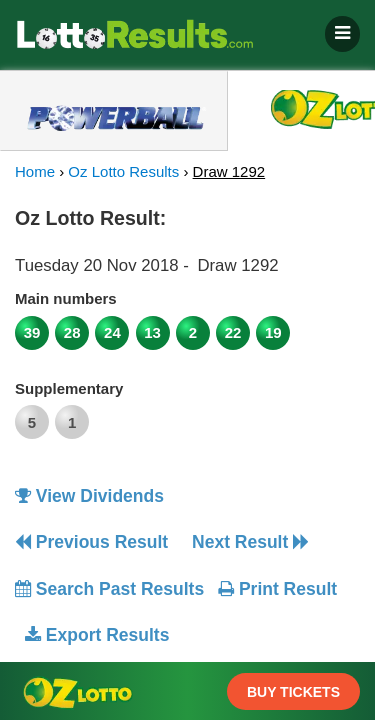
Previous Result (91, 542)
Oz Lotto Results (123, 171)
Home (35, 171)
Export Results (97, 635)
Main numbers (66, 298)
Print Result (277, 589)
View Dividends (89, 496)
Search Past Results (109, 589)
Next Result (250, 542)
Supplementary (69, 388)
